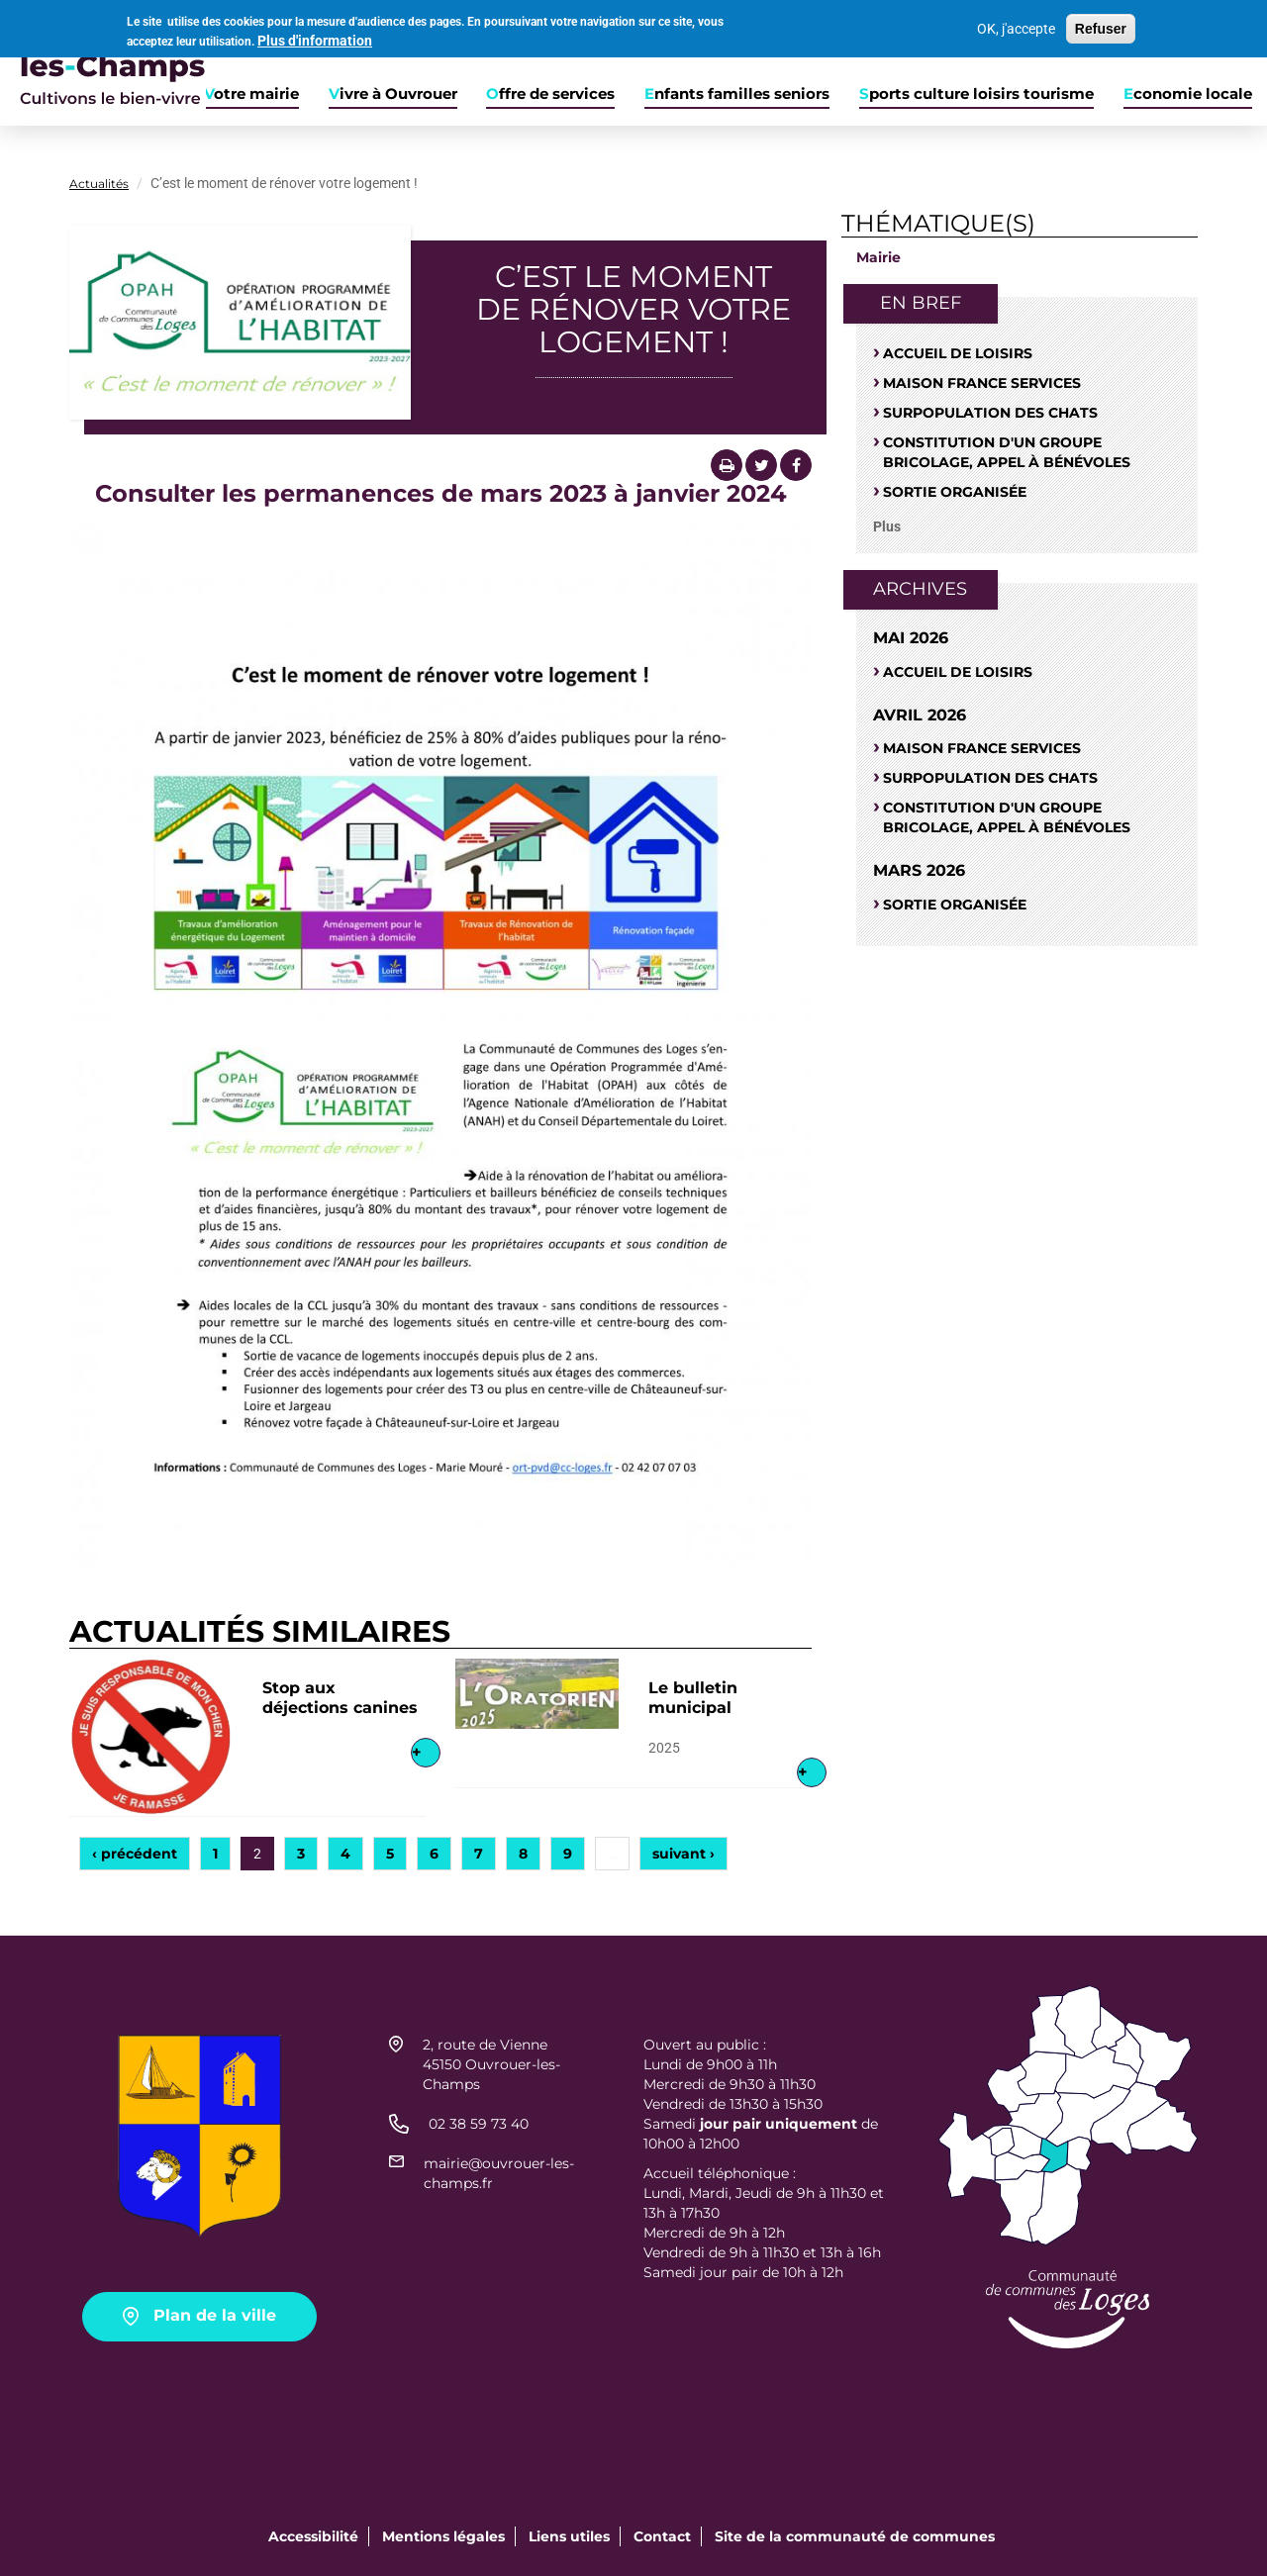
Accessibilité (313, 2536)
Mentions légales (443, 2536)
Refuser (1100, 25)
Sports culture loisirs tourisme (976, 94)
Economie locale (1187, 94)
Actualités (99, 183)
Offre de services (550, 94)
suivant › (683, 1853)
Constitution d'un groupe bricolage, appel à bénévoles (1006, 452)
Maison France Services (982, 383)
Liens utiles (569, 2536)
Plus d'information (314, 38)
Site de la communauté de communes (855, 2536)
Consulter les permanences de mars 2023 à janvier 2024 (441, 493)
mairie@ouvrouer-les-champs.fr (499, 2173)
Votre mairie (251, 94)
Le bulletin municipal (692, 1697)
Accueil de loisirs (957, 353)
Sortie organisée (954, 492)
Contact (662, 2536)
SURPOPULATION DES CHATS (990, 413)
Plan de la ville (214, 2315)
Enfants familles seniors (736, 94)
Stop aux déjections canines (340, 1697)
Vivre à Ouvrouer (393, 94)
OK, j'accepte (1016, 25)
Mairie (878, 257)
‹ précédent (134, 1853)
